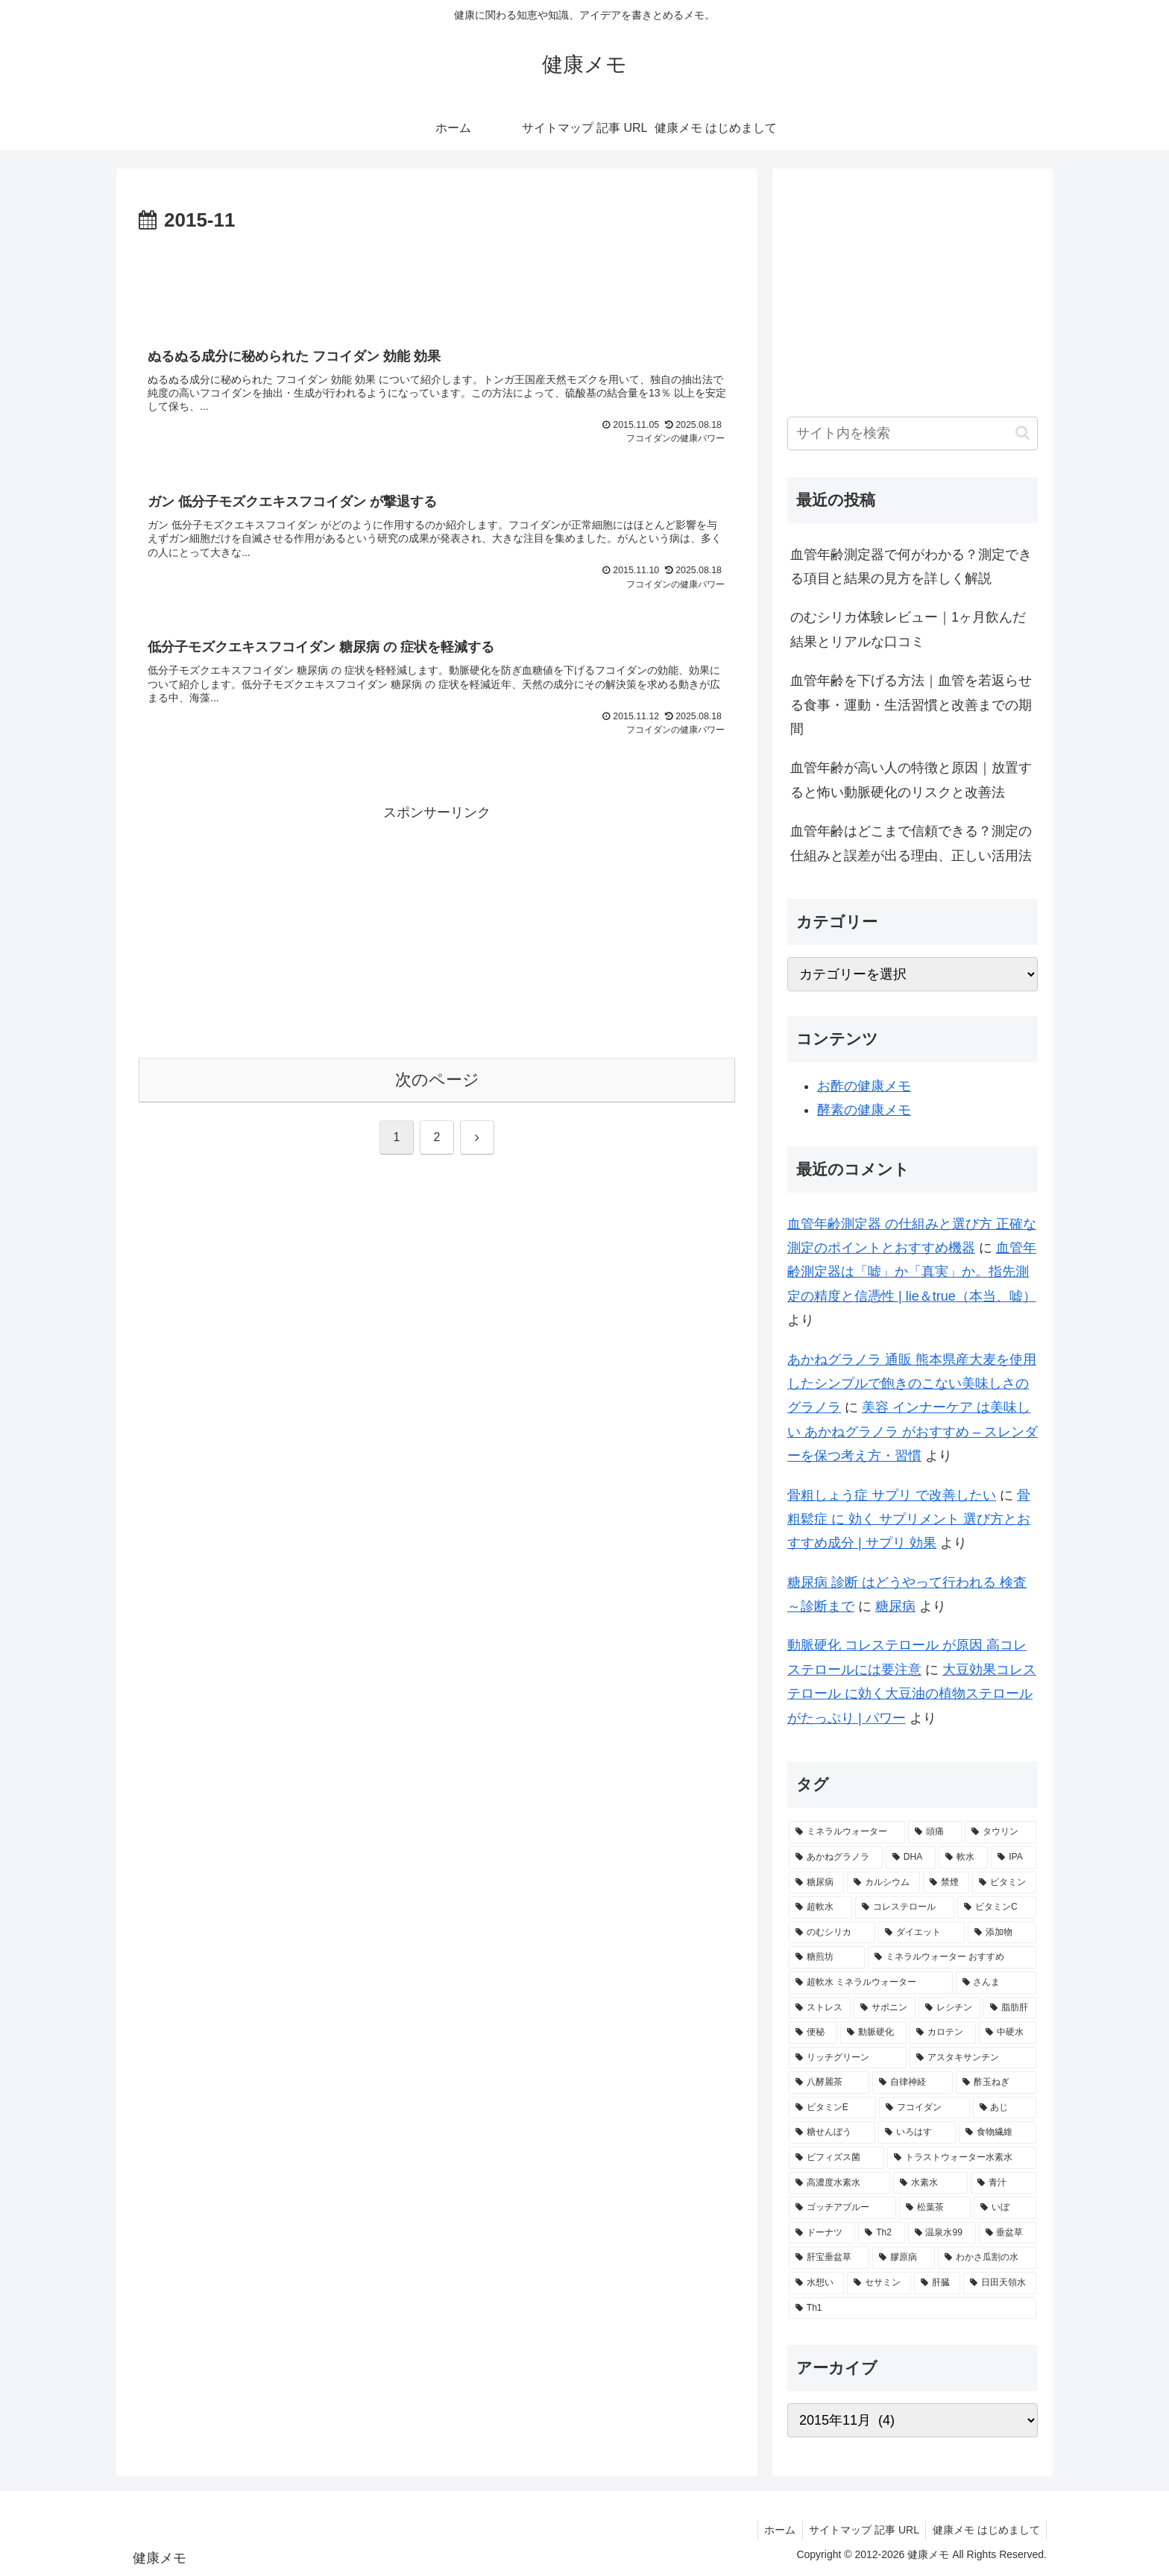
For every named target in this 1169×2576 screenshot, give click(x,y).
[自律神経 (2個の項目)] (912, 2082)
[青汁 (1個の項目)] (1003, 2183)
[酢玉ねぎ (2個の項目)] (996, 2082)
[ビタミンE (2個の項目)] (832, 2108)
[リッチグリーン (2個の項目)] (848, 2058)
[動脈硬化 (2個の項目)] (873, 2032)
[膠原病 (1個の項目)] (903, 2258)
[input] (912, 433)
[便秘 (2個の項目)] (813, 2032)
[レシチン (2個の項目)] (949, 2008)
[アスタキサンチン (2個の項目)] (973, 2058)
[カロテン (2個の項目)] (943, 2032)
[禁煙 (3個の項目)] (946, 1883)
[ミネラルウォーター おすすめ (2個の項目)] (952, 1957)
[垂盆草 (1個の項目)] (1007, 2233)
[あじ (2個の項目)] (1004, 2108)
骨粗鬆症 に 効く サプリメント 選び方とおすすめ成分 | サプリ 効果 (908, 1519)
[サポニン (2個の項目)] (885, 2008)
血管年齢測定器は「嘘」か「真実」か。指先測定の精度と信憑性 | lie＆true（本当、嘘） (911, 1272)
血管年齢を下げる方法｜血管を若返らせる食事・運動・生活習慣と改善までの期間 (911, 704)
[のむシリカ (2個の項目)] (832, 1933)
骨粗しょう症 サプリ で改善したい (891, 1495)
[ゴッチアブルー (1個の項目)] (842, 2208)
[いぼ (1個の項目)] (1005, 2208)
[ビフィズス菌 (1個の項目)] (836, 2158)
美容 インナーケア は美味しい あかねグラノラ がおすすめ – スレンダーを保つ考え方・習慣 (912, 1431)
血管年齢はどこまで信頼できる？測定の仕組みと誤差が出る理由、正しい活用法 (911, 843)
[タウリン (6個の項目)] (1000, 1832)
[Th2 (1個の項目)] (881, 2233)
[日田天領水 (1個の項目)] (999, 2283)
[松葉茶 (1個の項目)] (935, 2208)
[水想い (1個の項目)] (816, 2283)
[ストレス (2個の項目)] (820, 2008)
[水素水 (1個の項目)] (930, 2183)
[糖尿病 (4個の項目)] (816, 1883)
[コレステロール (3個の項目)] (904, 1907)
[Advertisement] (437, 278)
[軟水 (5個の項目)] (963, 1857)
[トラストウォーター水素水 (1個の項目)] (961, 2158)
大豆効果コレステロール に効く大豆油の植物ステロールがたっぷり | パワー (911, 1694)
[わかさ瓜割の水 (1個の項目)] (987, 2258)
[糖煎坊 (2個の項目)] (827, 1957)
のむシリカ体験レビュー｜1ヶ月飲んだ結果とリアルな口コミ (908, 629)
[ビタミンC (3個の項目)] (996, 1907)
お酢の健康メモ (864, 1086)
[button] (1022, 432)
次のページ (437, 1084)
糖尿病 (895, 1606)
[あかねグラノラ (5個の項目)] (836, 1857)
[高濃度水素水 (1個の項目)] (839, 2183)
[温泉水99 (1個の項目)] (942, 2233)
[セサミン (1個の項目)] (879, 2283)
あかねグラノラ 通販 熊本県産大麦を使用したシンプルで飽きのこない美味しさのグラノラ (911, 1383)
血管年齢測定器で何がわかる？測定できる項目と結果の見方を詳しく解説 (911, 566)
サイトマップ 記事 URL (860, 2530)
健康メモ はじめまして (985, 2530)
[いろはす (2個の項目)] (917, 2132)
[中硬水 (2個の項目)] (1007, 2032)
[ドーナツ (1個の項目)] (822, 2233)
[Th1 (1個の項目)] (912, 2308)
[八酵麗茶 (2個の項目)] (829, 2082)
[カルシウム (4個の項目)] (883, 1883)
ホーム (774, 2530)
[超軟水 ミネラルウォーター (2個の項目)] (871, 1983)
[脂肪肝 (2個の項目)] (1009, 2008)
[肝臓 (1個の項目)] (937, 2283)
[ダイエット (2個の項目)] (921, 1933)
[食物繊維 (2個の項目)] (997, 2132)
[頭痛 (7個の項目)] (935, 1832)
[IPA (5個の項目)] (1013, 1857)
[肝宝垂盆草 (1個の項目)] (829, 2258)
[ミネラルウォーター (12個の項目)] (847, 1832)
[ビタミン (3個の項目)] (1004, 1883)
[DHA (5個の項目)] (911, 1857)
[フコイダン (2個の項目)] (924, 2108)
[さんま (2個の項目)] (996, 1983)
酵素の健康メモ (864, 1109)
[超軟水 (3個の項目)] (820, 1907)
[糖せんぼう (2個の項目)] (832, 2132)
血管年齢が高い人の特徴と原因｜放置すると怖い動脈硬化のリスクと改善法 (911, 779)
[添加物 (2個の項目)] (1002, 1933)
